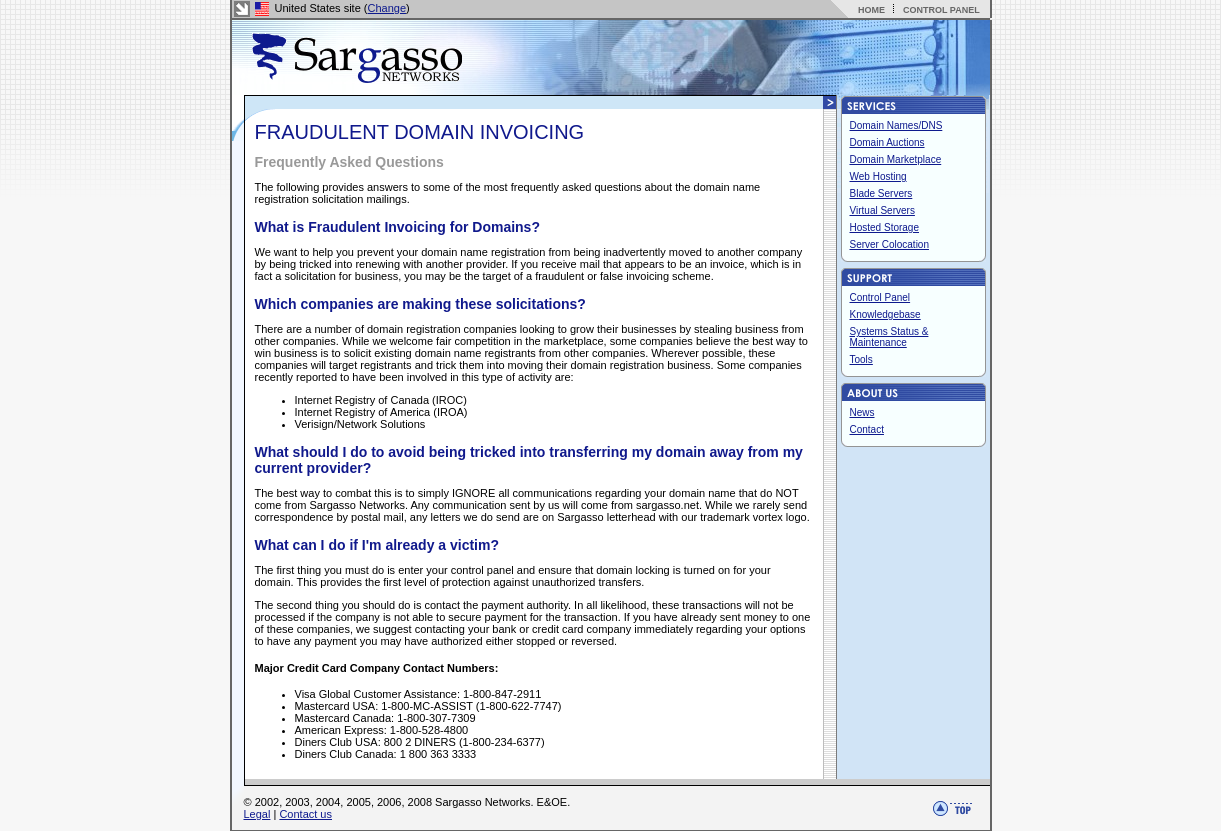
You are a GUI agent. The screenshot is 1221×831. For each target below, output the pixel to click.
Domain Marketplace (896, 159)
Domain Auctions (887, 142)
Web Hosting (878, 176)
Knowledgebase (885, 314)
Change (387, 8)
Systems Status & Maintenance (889, 337)
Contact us (305, 814)
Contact (867, 429)
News (862, 412)
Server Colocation (889, 244)
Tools (861, 359)
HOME (871, 10)
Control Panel (880, 297)
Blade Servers (881, 193)
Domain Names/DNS (896, 125)
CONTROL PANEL (941, 10)
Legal (257, 814)
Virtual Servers (882, 210)
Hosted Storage (885, 227)
